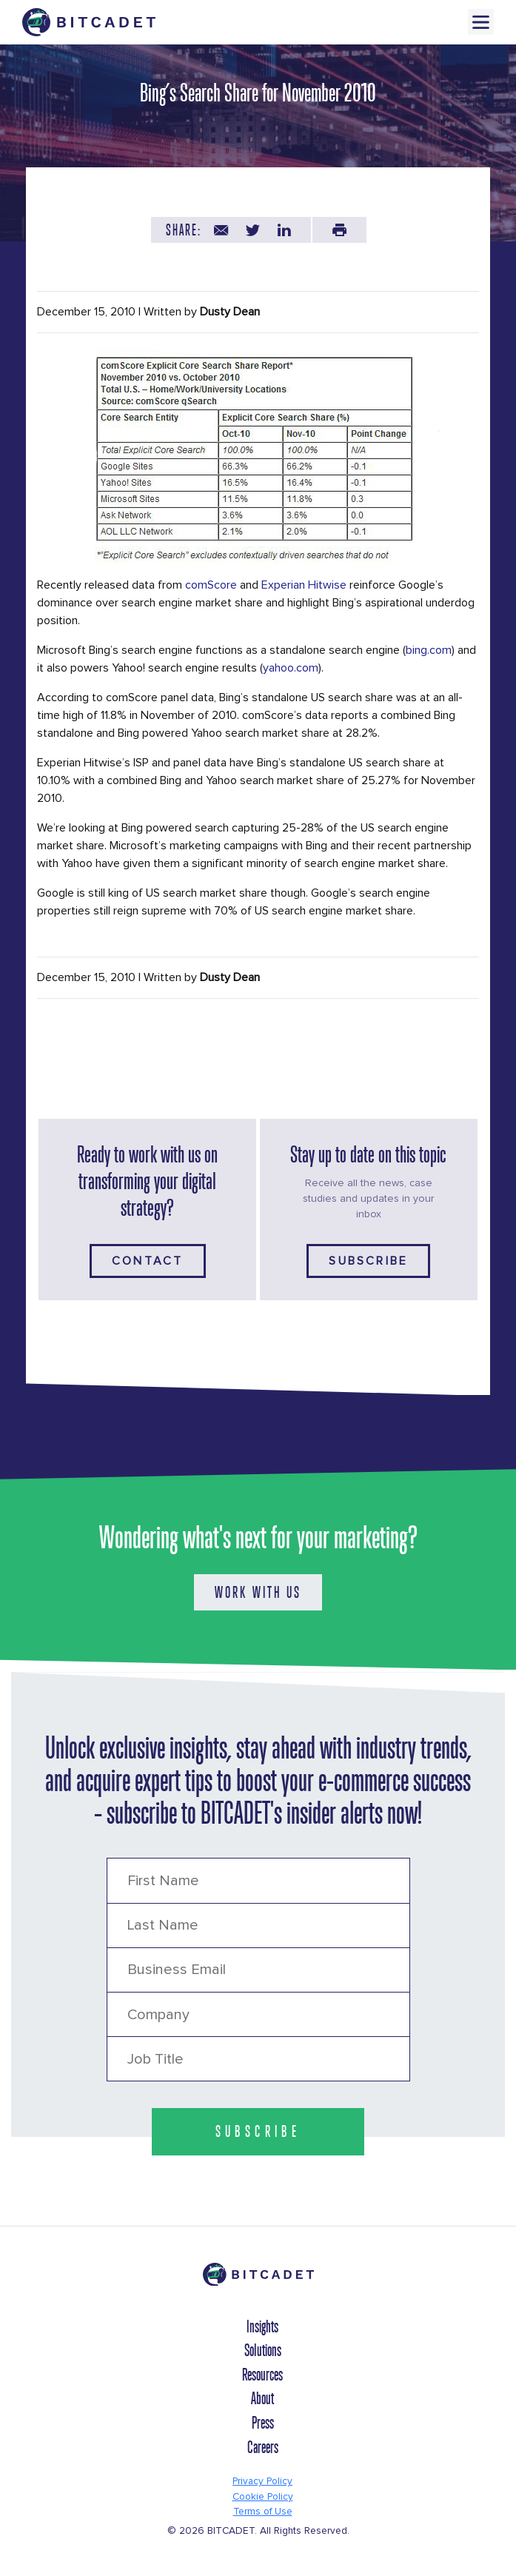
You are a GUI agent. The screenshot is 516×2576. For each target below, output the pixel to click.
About (262, 2398)
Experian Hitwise (303, 585)
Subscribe (368, 1261)
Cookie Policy (262, 2497)
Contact (147, 1261)
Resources (262, 2374)
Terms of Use (262, 2511)
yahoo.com (290, 668)
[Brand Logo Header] (88, 22)
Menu (481, 22)
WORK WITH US (258, 1592)
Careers (262, 2447)
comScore (211, 585)
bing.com (429, 650)
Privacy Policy (262, 2481)
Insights (262, 2326)
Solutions (262, 2350)
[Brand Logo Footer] (258, 2281)
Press (263, 2422)
